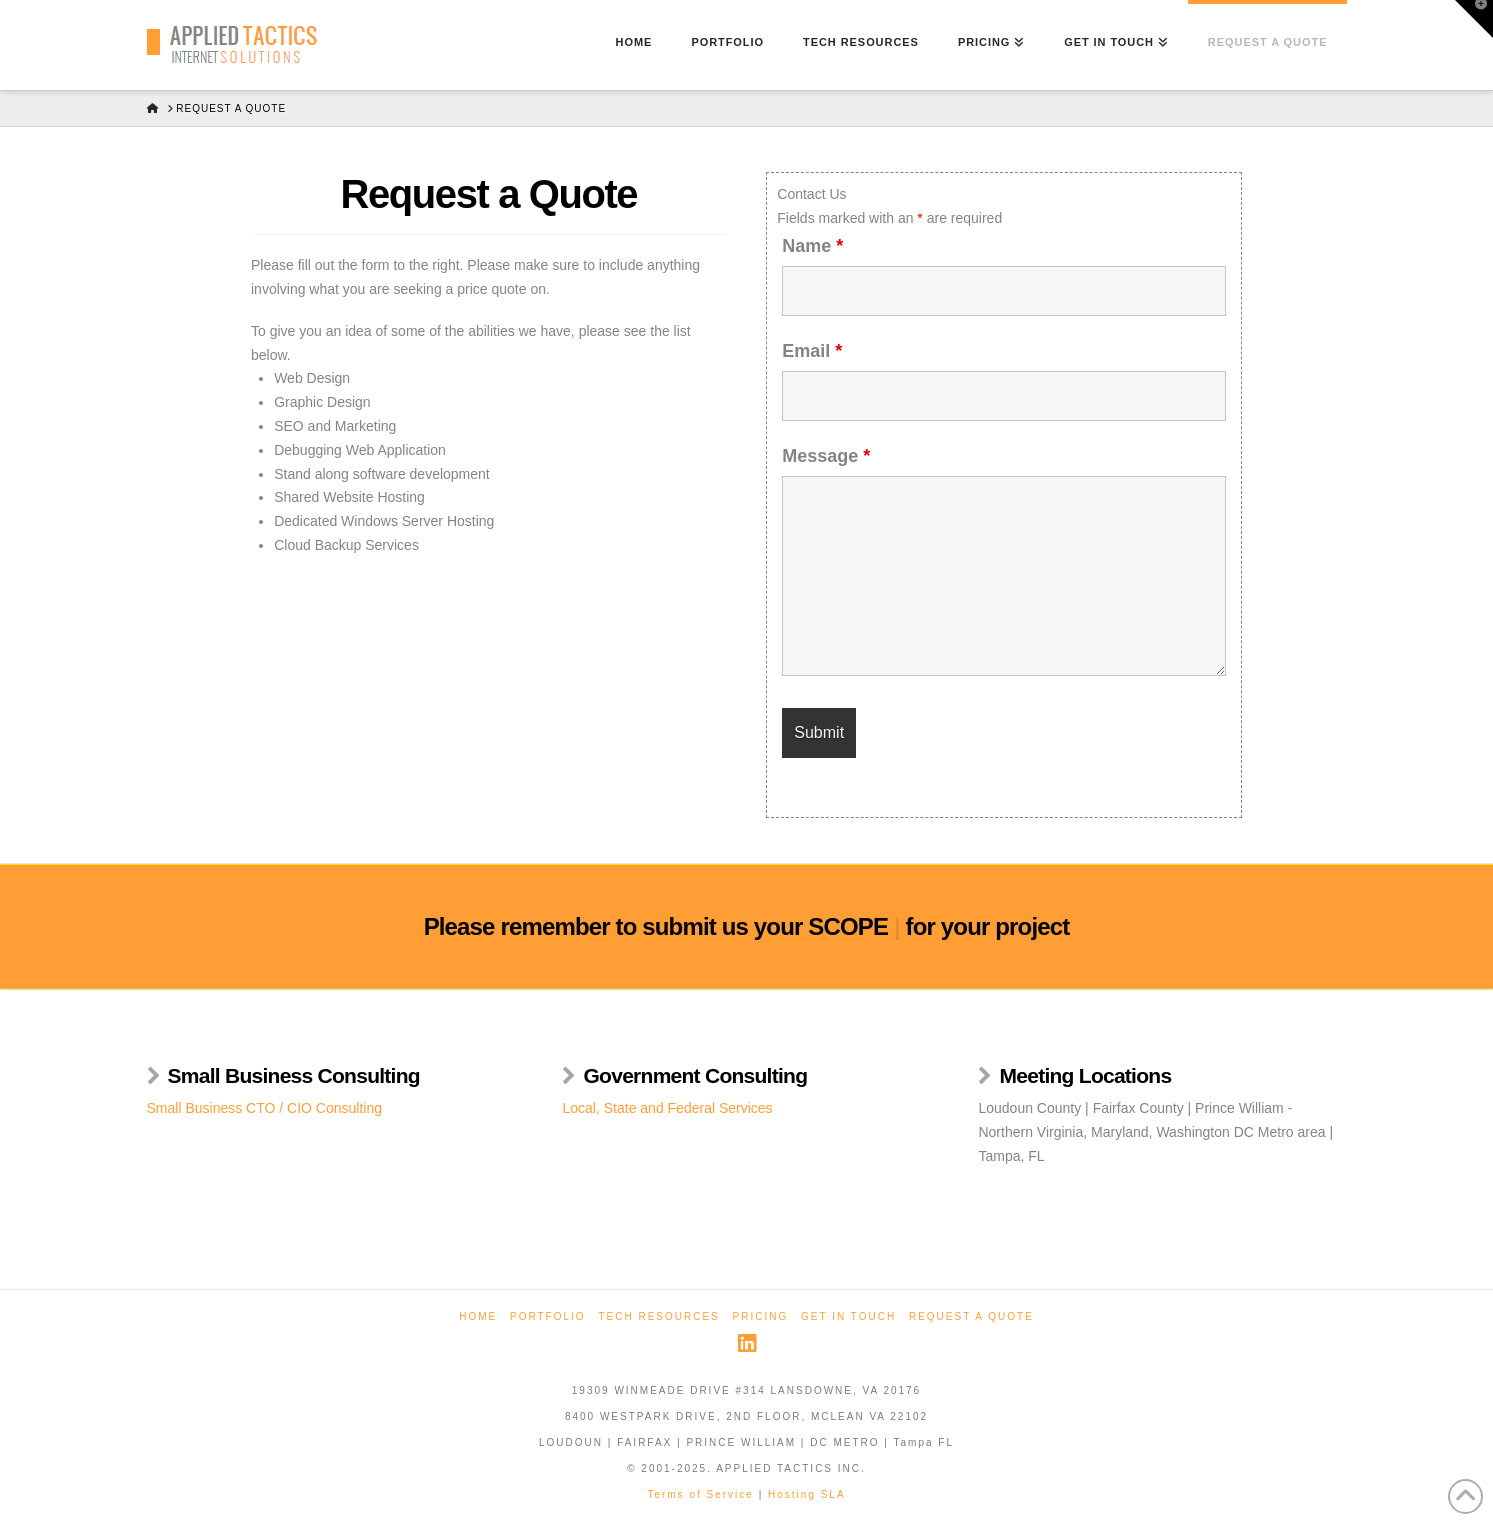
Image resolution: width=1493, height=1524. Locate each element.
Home (478, 1316)
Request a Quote (971, 1316)
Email (812, 351)
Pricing (761, 1316)
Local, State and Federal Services (667, 1108)
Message (826, 456)
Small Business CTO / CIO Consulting (265, 1108)
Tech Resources (658, 1316)
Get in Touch (848, 1316)
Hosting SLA (807, 1494)
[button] (1474, 19)
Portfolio (548, 1316)
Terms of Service (700, 1494)
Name (812, 246)
